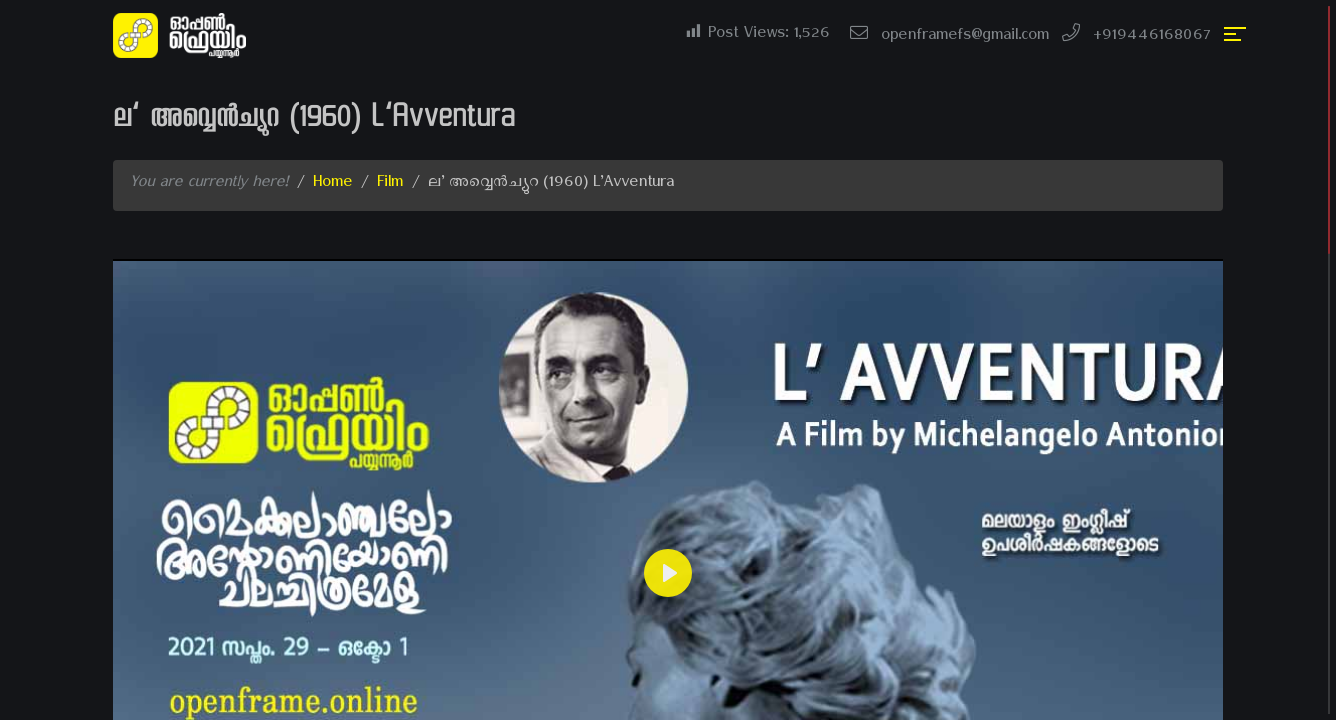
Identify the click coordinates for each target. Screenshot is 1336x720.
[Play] (668, 573)
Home (332, 185)
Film (390, 185)
